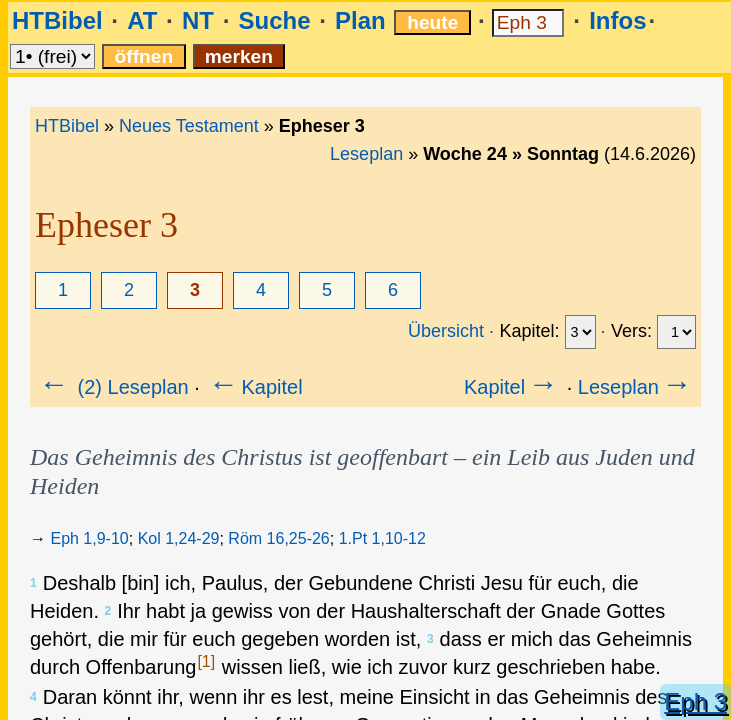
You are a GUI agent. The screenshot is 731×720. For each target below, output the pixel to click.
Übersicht (446, 331)
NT (198, 20)
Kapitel (253, 387)
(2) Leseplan (112, 387)
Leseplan (366, 154)
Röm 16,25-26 (278, 538)
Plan (360, 20)
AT (142, 20)
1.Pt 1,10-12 (382, 538)
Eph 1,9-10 (89, 538)
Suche (274, 20)
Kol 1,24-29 (179, 538)
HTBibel (57, 20)
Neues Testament (189, 126)
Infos (617, 20)
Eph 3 (695, 701)
